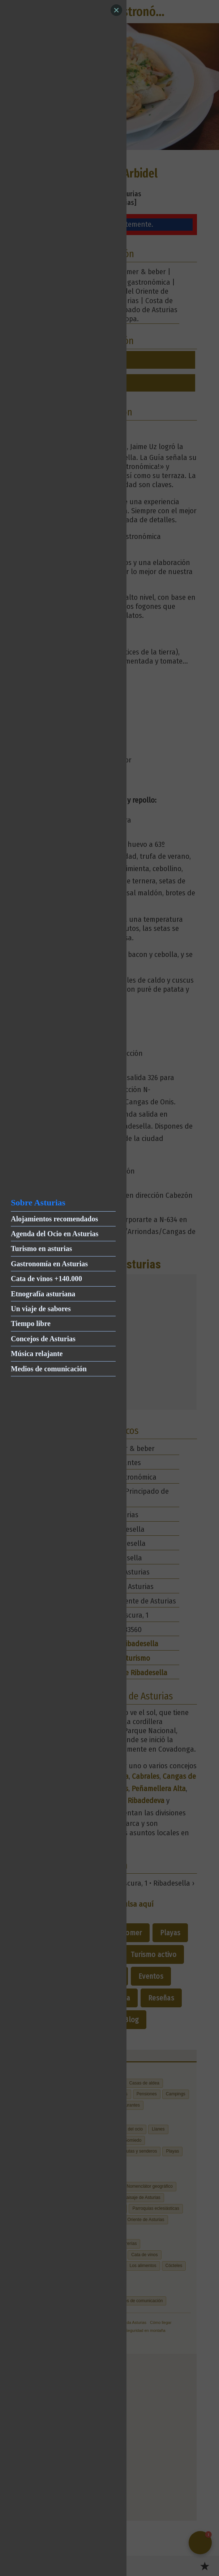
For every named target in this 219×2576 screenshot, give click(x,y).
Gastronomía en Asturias (49, 1264)
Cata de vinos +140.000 (46, 1279)
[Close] (116, 10)
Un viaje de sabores (41, 1309)
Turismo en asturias (41, 1249)
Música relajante (37, 1354)
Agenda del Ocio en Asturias (54, 1234)
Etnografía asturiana (43, 1294)
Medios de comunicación (49, 1369)
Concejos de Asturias (43, 1339)
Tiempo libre (31, 1323)
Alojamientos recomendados (54, 1219)
